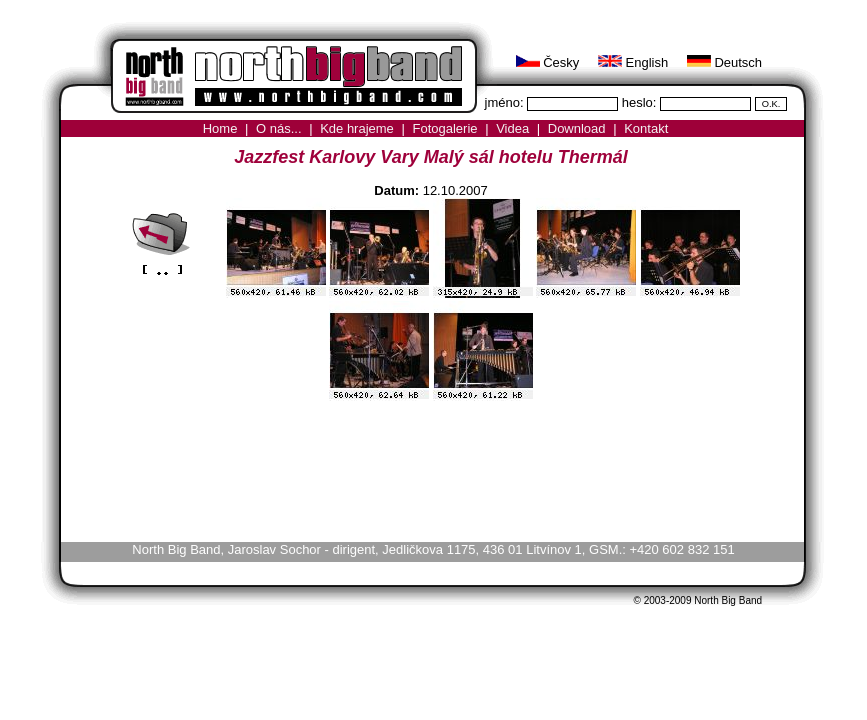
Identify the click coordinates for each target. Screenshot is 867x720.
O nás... (279, 128)
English (633, 62)
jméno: (506, 102)
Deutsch (724, 62)
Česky (548, 62)
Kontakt (646, 128)
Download (577, 128)
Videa (512, 128)
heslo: (641, 102)
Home (220, 128)
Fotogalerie (444, 128)
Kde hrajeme (357, 128)
